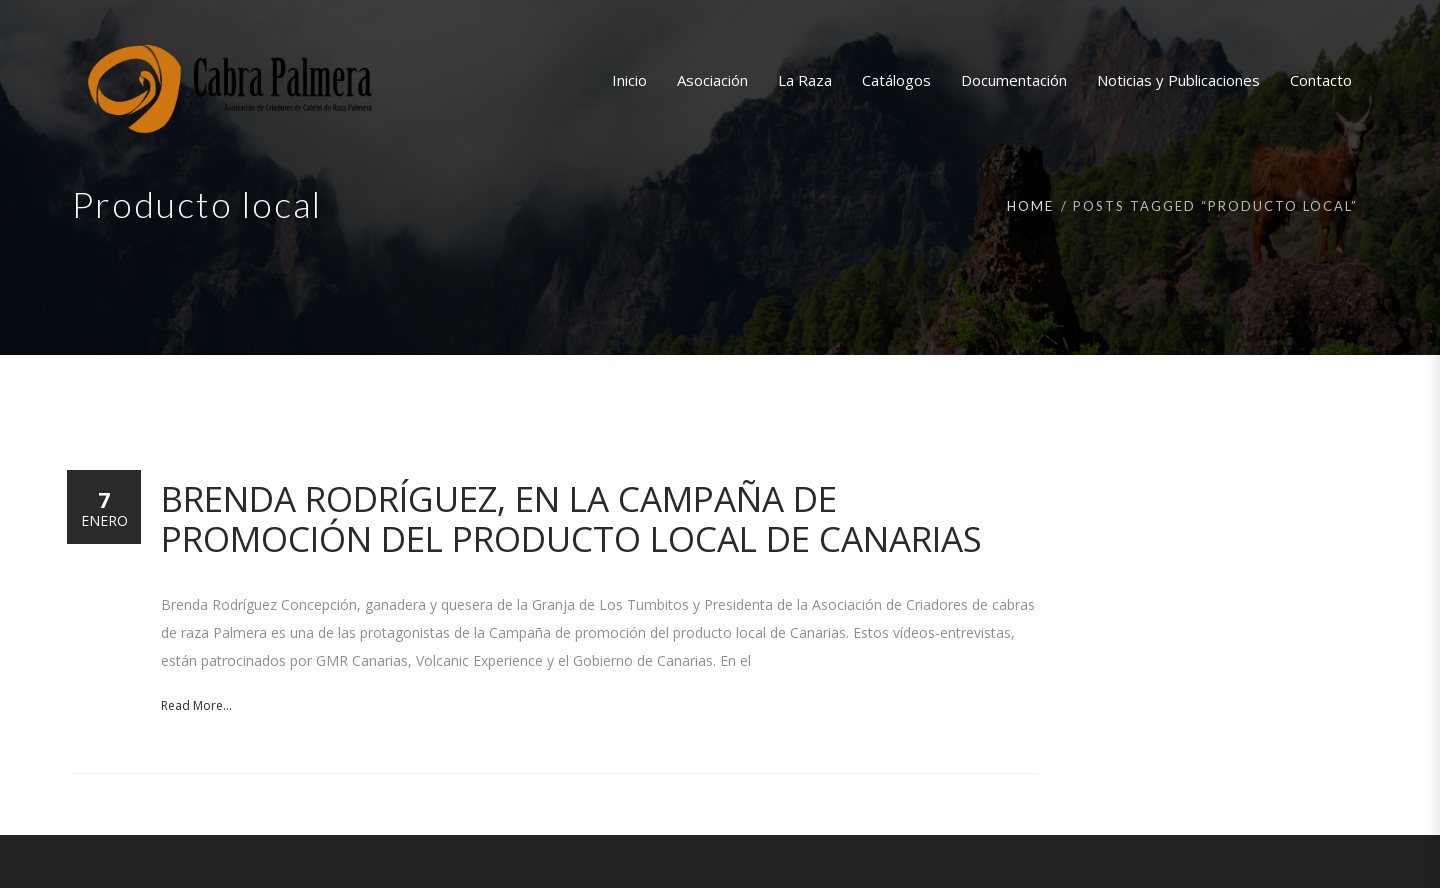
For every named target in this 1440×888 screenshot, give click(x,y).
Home (1030, 206)
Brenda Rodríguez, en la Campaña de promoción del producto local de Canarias (571, 518)
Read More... (196, 705)
